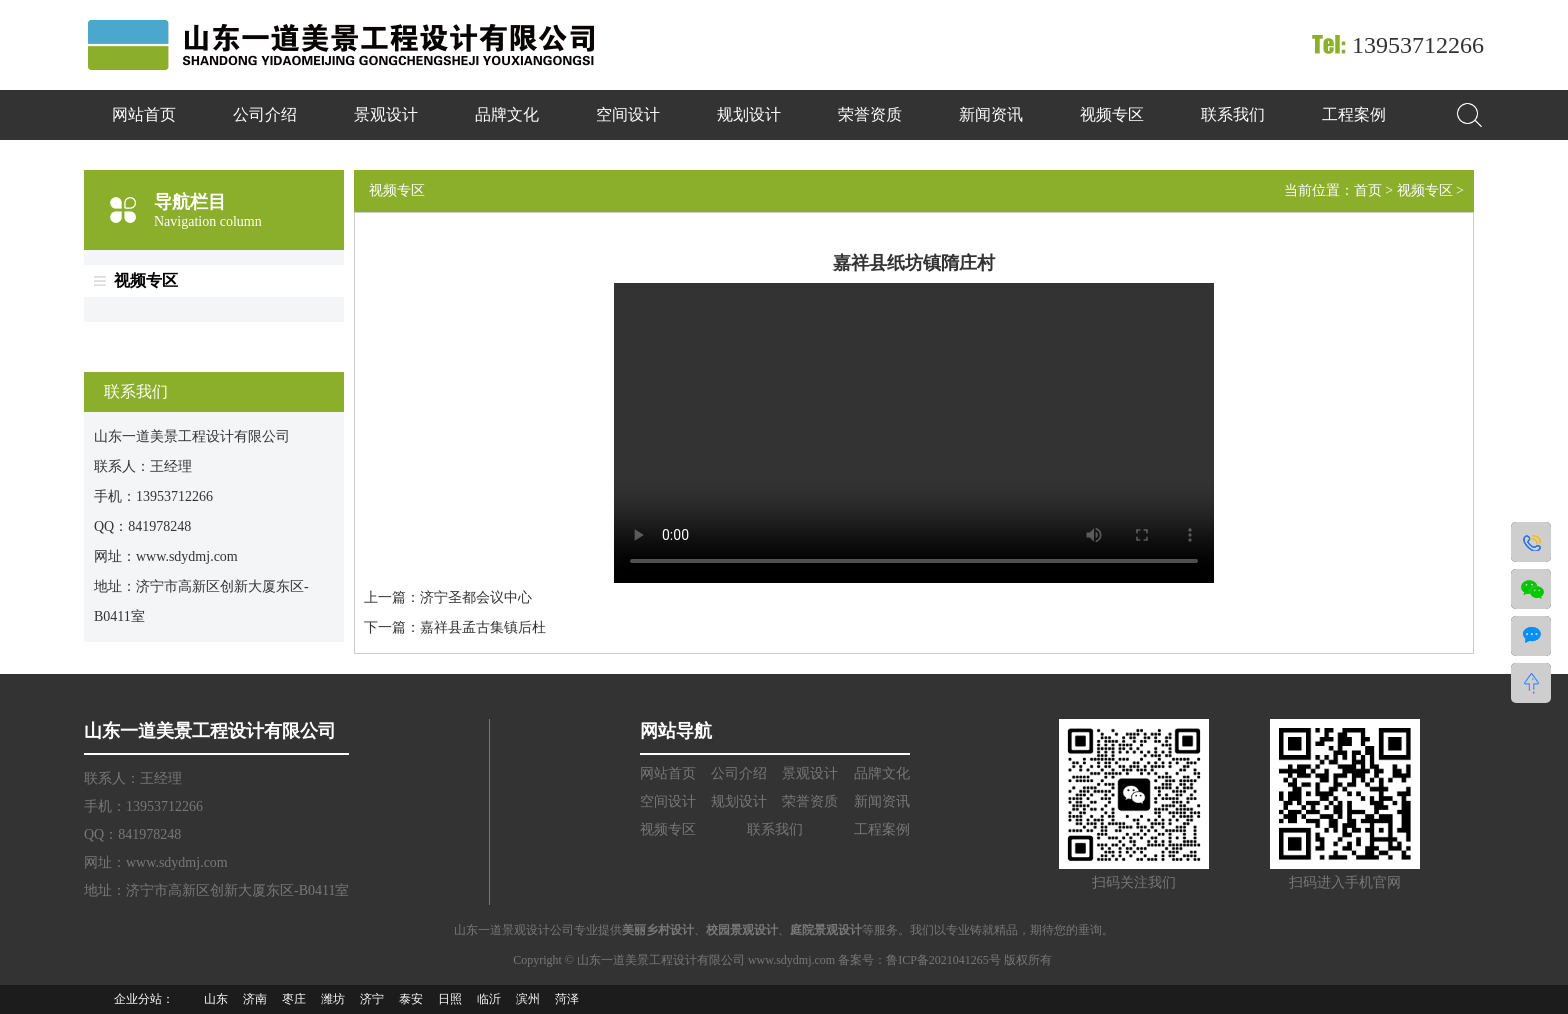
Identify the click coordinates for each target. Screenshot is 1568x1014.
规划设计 (749, 114)
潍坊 (333, 999)
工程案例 (1354, 114)
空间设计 (628, 114)
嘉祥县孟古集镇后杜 (483, 627)
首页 (1368, 190)
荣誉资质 (870, 114)
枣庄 (294, 999)
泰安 (411, 999)
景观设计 (386, 114)
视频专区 (1112, 114)
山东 (216, 999)
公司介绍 (265, 114)
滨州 (528, 999)
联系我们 (1233, 114)
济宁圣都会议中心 (476, 597)
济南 (255, 999)
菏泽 (567, 999)
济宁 (372, 999)
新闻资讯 (991, 114)
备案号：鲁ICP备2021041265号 (921, 960)
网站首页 (144, 114)
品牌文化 (507, 114)
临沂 (489, 999)
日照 (450, 999)
